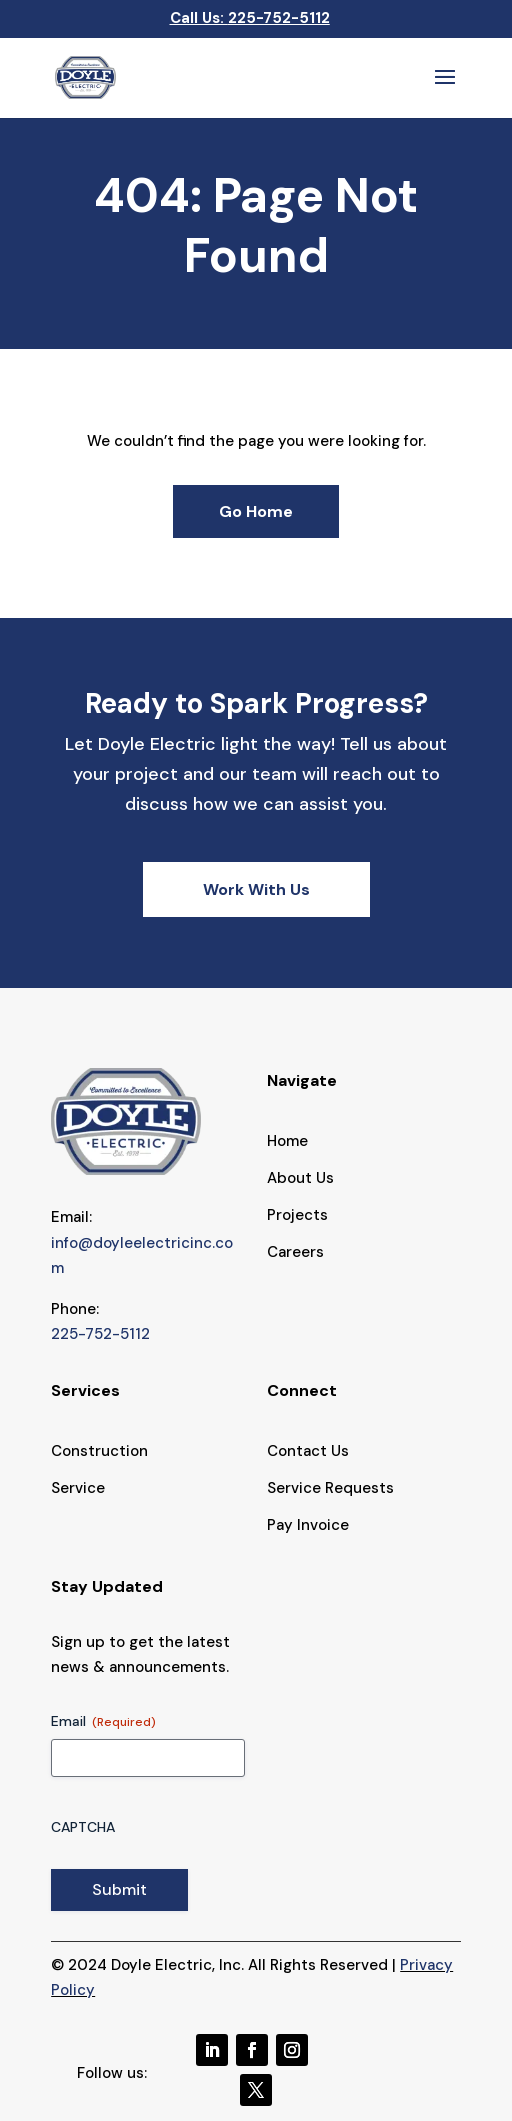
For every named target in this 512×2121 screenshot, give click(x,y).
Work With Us (256, 889)
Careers (295, 1252)
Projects (297, 1215)
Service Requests (330, 1488)
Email (103, 1721)
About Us (300, 1178)
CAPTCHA (83, 1827)
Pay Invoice (308, 1525)
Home (287, 1141)
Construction (99, 1451)
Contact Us (308, 1451)
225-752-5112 (279, 18)
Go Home (256, 511)
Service (78, 1488)
